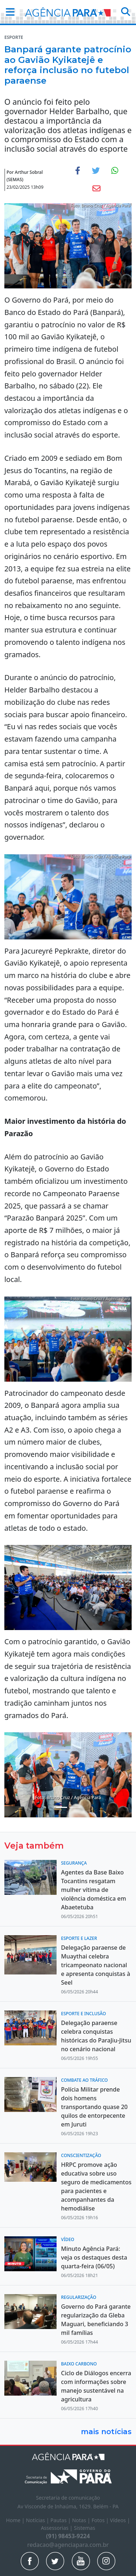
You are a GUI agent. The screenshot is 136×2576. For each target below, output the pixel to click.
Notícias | (38, 2520)
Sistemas (84, 2527)
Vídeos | (120, 2520)
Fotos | (100, 2520)
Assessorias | (57, 2527)
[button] (8, 11)
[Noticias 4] (61, 1807)
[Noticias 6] (74, 1807)
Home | (16, 2520)
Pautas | (61, 2520)
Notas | (82, 2520)
